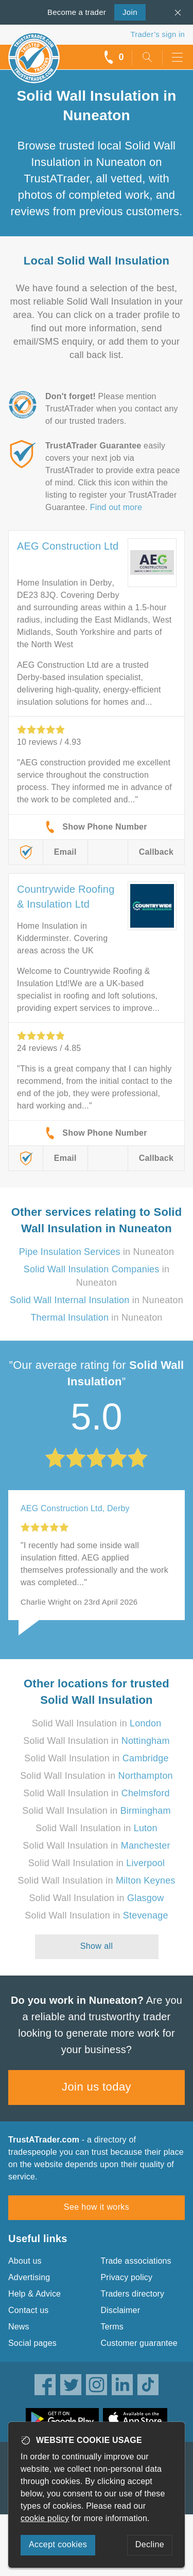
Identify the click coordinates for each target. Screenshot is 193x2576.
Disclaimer (121, 2310)
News (18, 2326)
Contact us (28, 2310)
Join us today (96, 2086)
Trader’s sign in (158, 34)
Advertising (29, 2277)
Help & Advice (34, 2293)
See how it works (96, 2207)
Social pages (32, 2343)
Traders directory (133, 2293)
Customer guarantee (139, 2343)
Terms (112, 2326)
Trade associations (136, 2261)
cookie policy (45, 2518)
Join (125, 11)
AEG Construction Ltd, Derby (75, 1508)
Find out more (116, 507)
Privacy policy (127, 2277)
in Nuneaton (96, 1252)
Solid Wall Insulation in (97, 1723)
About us (25, 2261)
